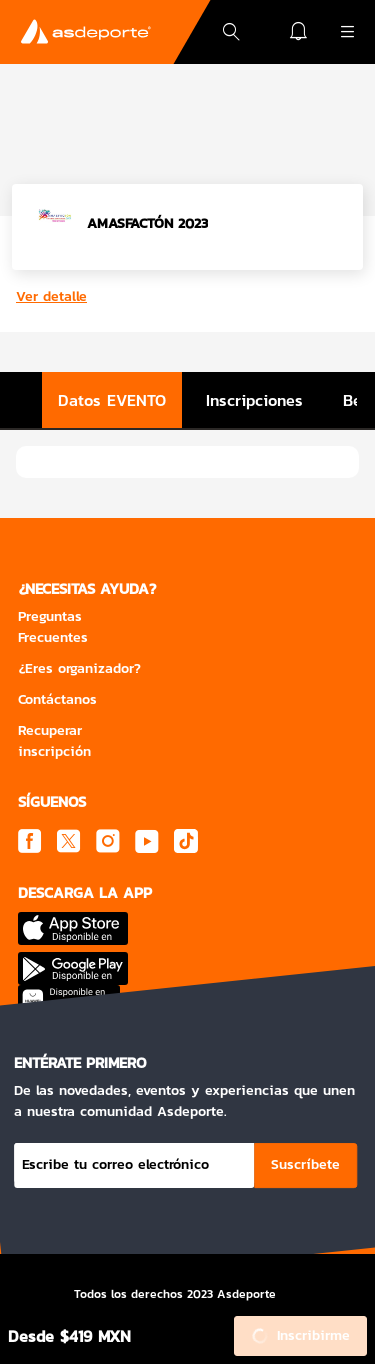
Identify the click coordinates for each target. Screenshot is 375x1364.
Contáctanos (57, 699)
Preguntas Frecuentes (53, 627)
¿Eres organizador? (79, 668)
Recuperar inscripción (54, 741)
